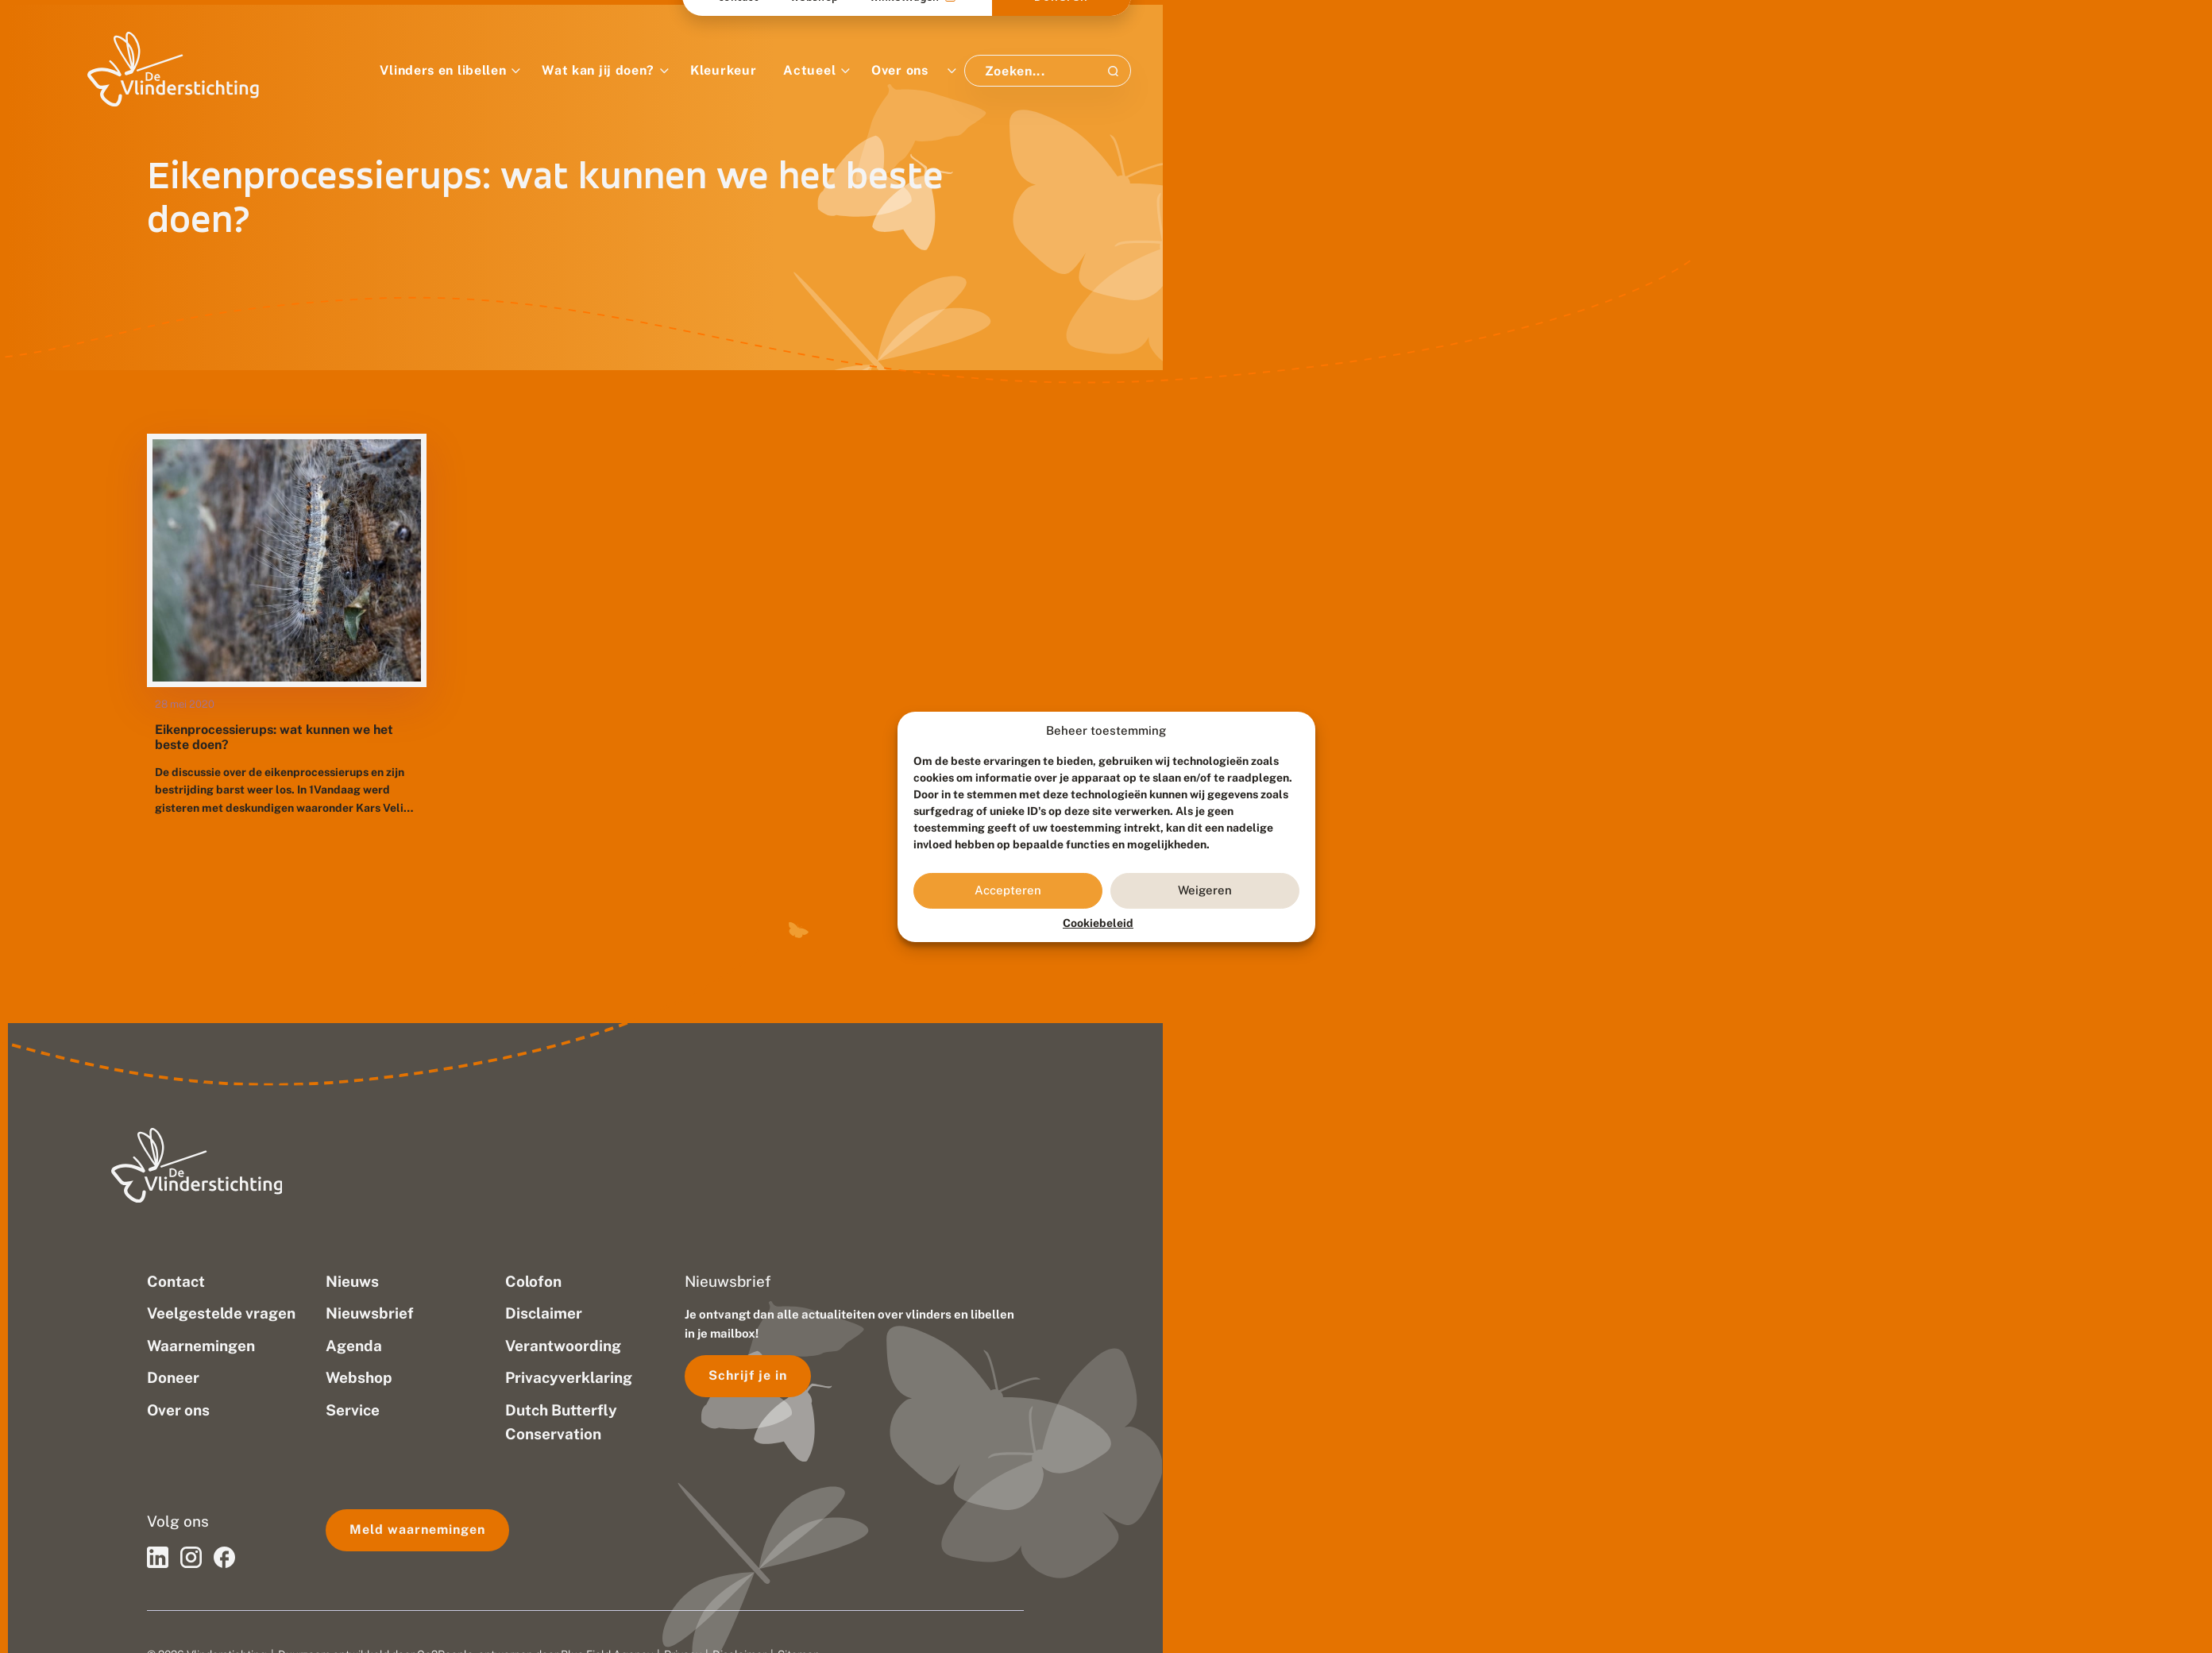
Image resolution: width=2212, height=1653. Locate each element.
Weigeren (1205, 890)
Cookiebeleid (1098, 923)
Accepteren (1008, 890)
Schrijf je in (747, 1375)
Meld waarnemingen (417, 1529)
